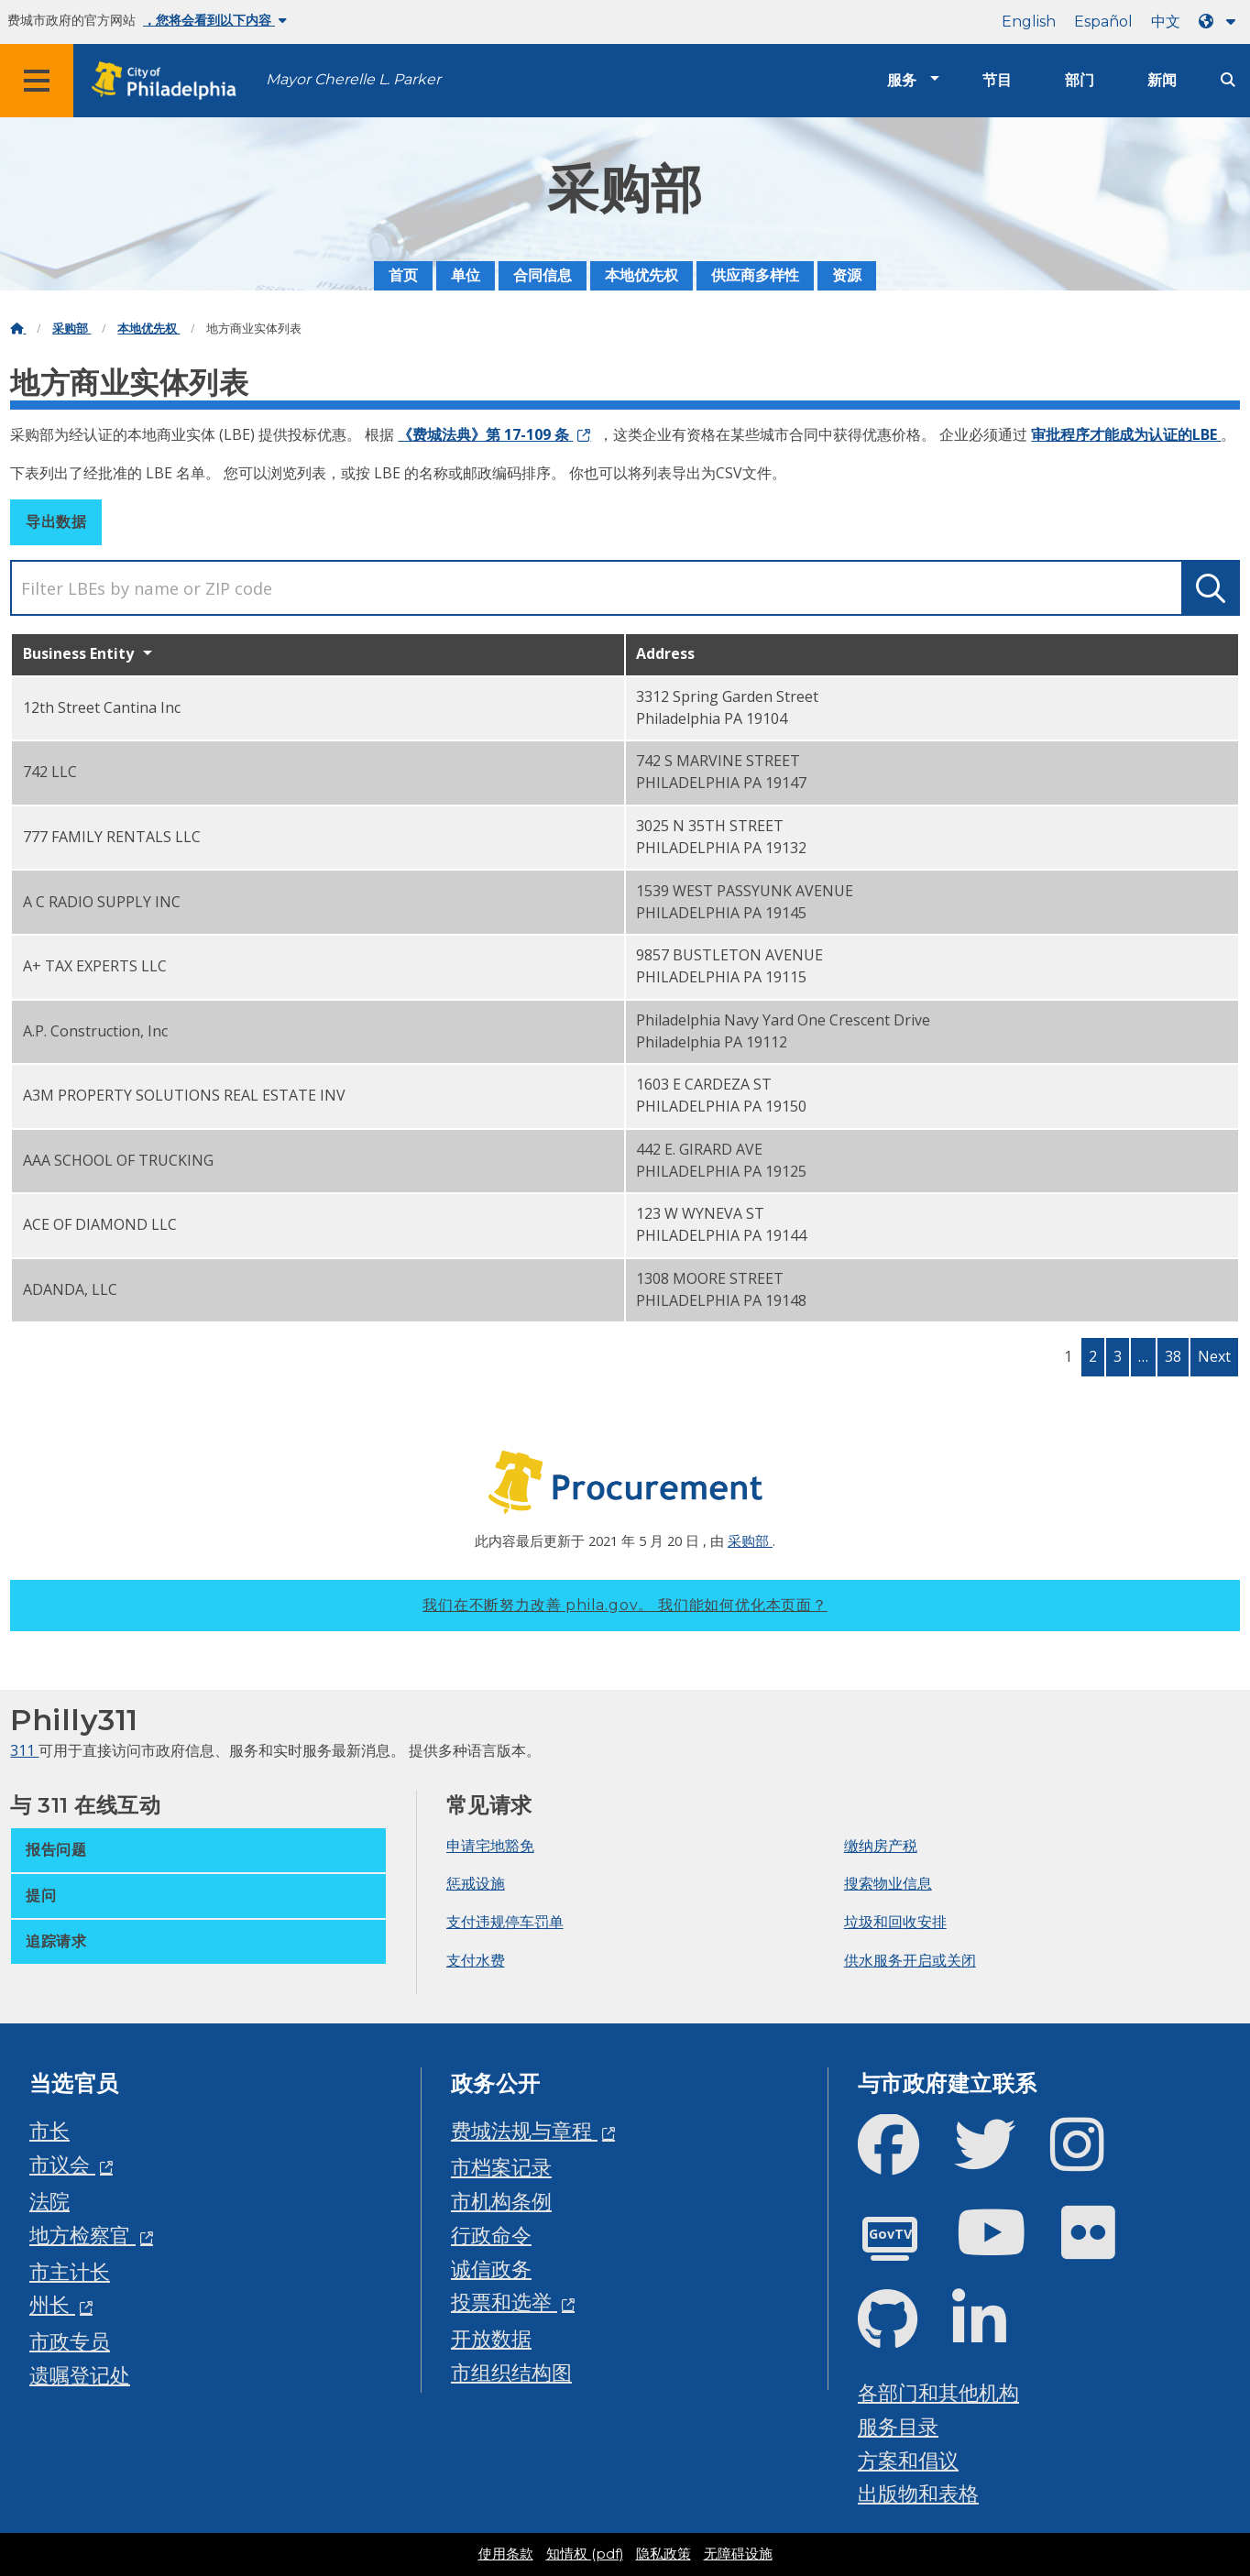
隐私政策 (663, 2554)
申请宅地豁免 (490, 1846)
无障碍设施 (738, 2554)
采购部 (71, 328)
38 (1173, 1356)
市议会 (62, 2164)
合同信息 (542, 275)
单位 (465, 275)
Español (1103, 21)
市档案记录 (501, 2167)
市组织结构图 (511, 2372)
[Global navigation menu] (36, 80)
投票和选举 (504, 2301)
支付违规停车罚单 (505, 1922)
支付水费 (475, 1960)
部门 (1079, 80)
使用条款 (505, 2554)
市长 (49, 2130)
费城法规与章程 (524, 2130)
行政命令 (491, 2234)
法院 (49, 2201)
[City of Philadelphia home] (169, 81)
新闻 (1162, 80)
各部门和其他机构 (938, 2392)
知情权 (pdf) (584, 2554)
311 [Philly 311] (24, 1750)
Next (1214, 1356)
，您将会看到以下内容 (215, 20)
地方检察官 (82, 2234)
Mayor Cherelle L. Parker (353, 79)
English (1029, 21)
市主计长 (69, 2271)
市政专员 (69, 2341)
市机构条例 (501, 2201)
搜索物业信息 (888, 1883)
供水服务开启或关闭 (910, 1960)
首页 (403, 275)
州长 (52, 2304)
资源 (846, 275)
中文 (1165, 21)
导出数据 (56, 522)
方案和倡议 (908, 2460)
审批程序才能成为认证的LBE (1126, 434)
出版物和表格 (918, 2493)
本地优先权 (641, 275)
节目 (997, 80)
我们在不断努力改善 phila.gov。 (625, 1605)
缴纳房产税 (880, 1846)
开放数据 (491, 2338)
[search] (624, 588)
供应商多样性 (755, 275)
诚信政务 (491, 2268)
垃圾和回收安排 (895, 1922)
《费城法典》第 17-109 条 (485, 434)
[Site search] (1228, 80)
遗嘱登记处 (79, 2375)
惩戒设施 (475, 1883)
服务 (901, 80)
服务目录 (898, 2426)
